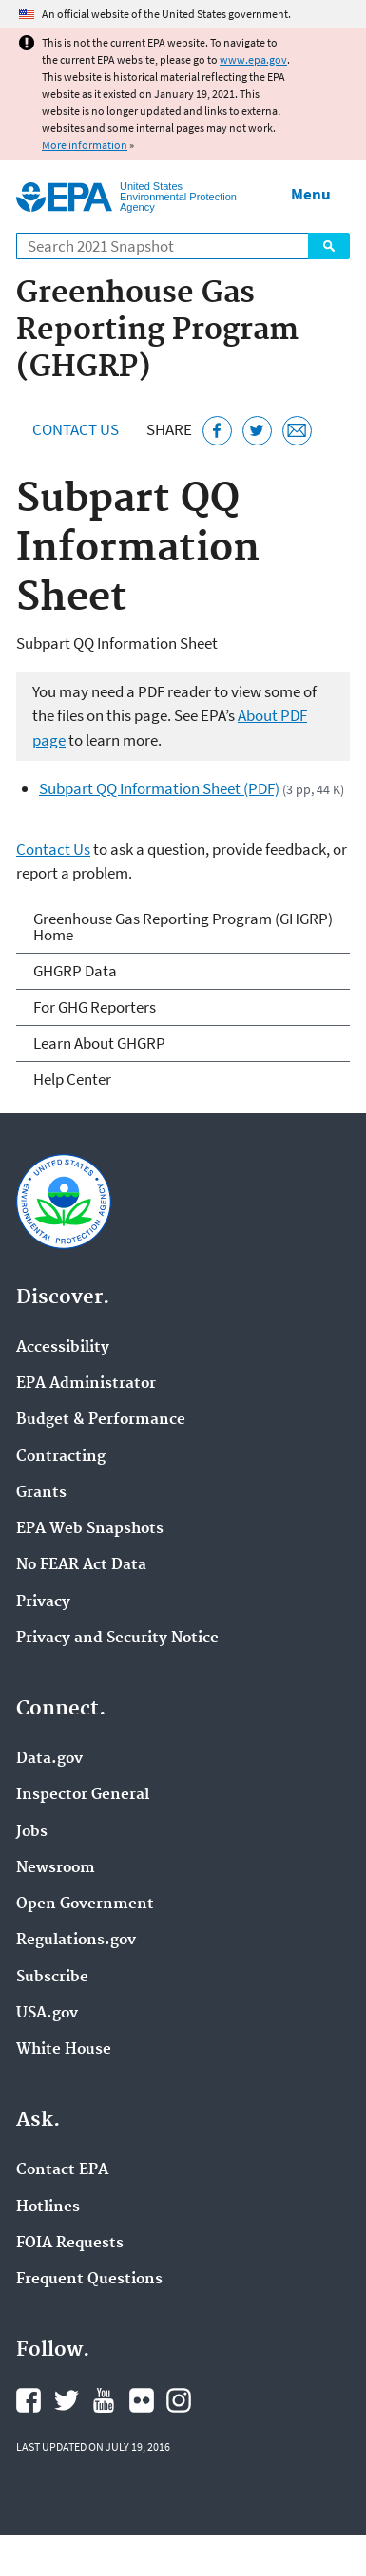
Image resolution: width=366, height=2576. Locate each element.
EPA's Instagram (178, 2400)
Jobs (32, 1832)
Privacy (43, 1602)
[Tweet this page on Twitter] (257, 430)
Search (329, 246)
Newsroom (55, 1868)
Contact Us (75, 429)
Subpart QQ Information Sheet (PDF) (159, 788)
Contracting (61, 1457)
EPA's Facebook (28, 2400)
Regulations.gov (76, 1940)
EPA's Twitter (66, 2400)
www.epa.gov (253, 59)
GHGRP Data (75, 970)
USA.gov (47, 2013)
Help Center (72, 1079)
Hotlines (48, 2207)
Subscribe (52, 1977)
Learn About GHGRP (99, 1042)
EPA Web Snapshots (90, 1529)
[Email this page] (297, 430)
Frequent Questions (89, 2279)
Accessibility (62, 1347)
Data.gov (49, 1759)
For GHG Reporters (94, 1006)
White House (63, 2049)
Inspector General (82, 1795)
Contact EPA (62, 2170)
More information (84, 145)
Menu (311, 193)
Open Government (85, 1904)
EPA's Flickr (141, 2400)
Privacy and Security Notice (117, 1638)
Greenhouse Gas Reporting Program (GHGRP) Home (183, 926)
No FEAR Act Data (81, 1565)
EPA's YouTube (103, 2400)
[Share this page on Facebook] (217, 430)
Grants (41, 1493)
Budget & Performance (100, 1420)
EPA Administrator (86, 1383)
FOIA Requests (70, 2243)
